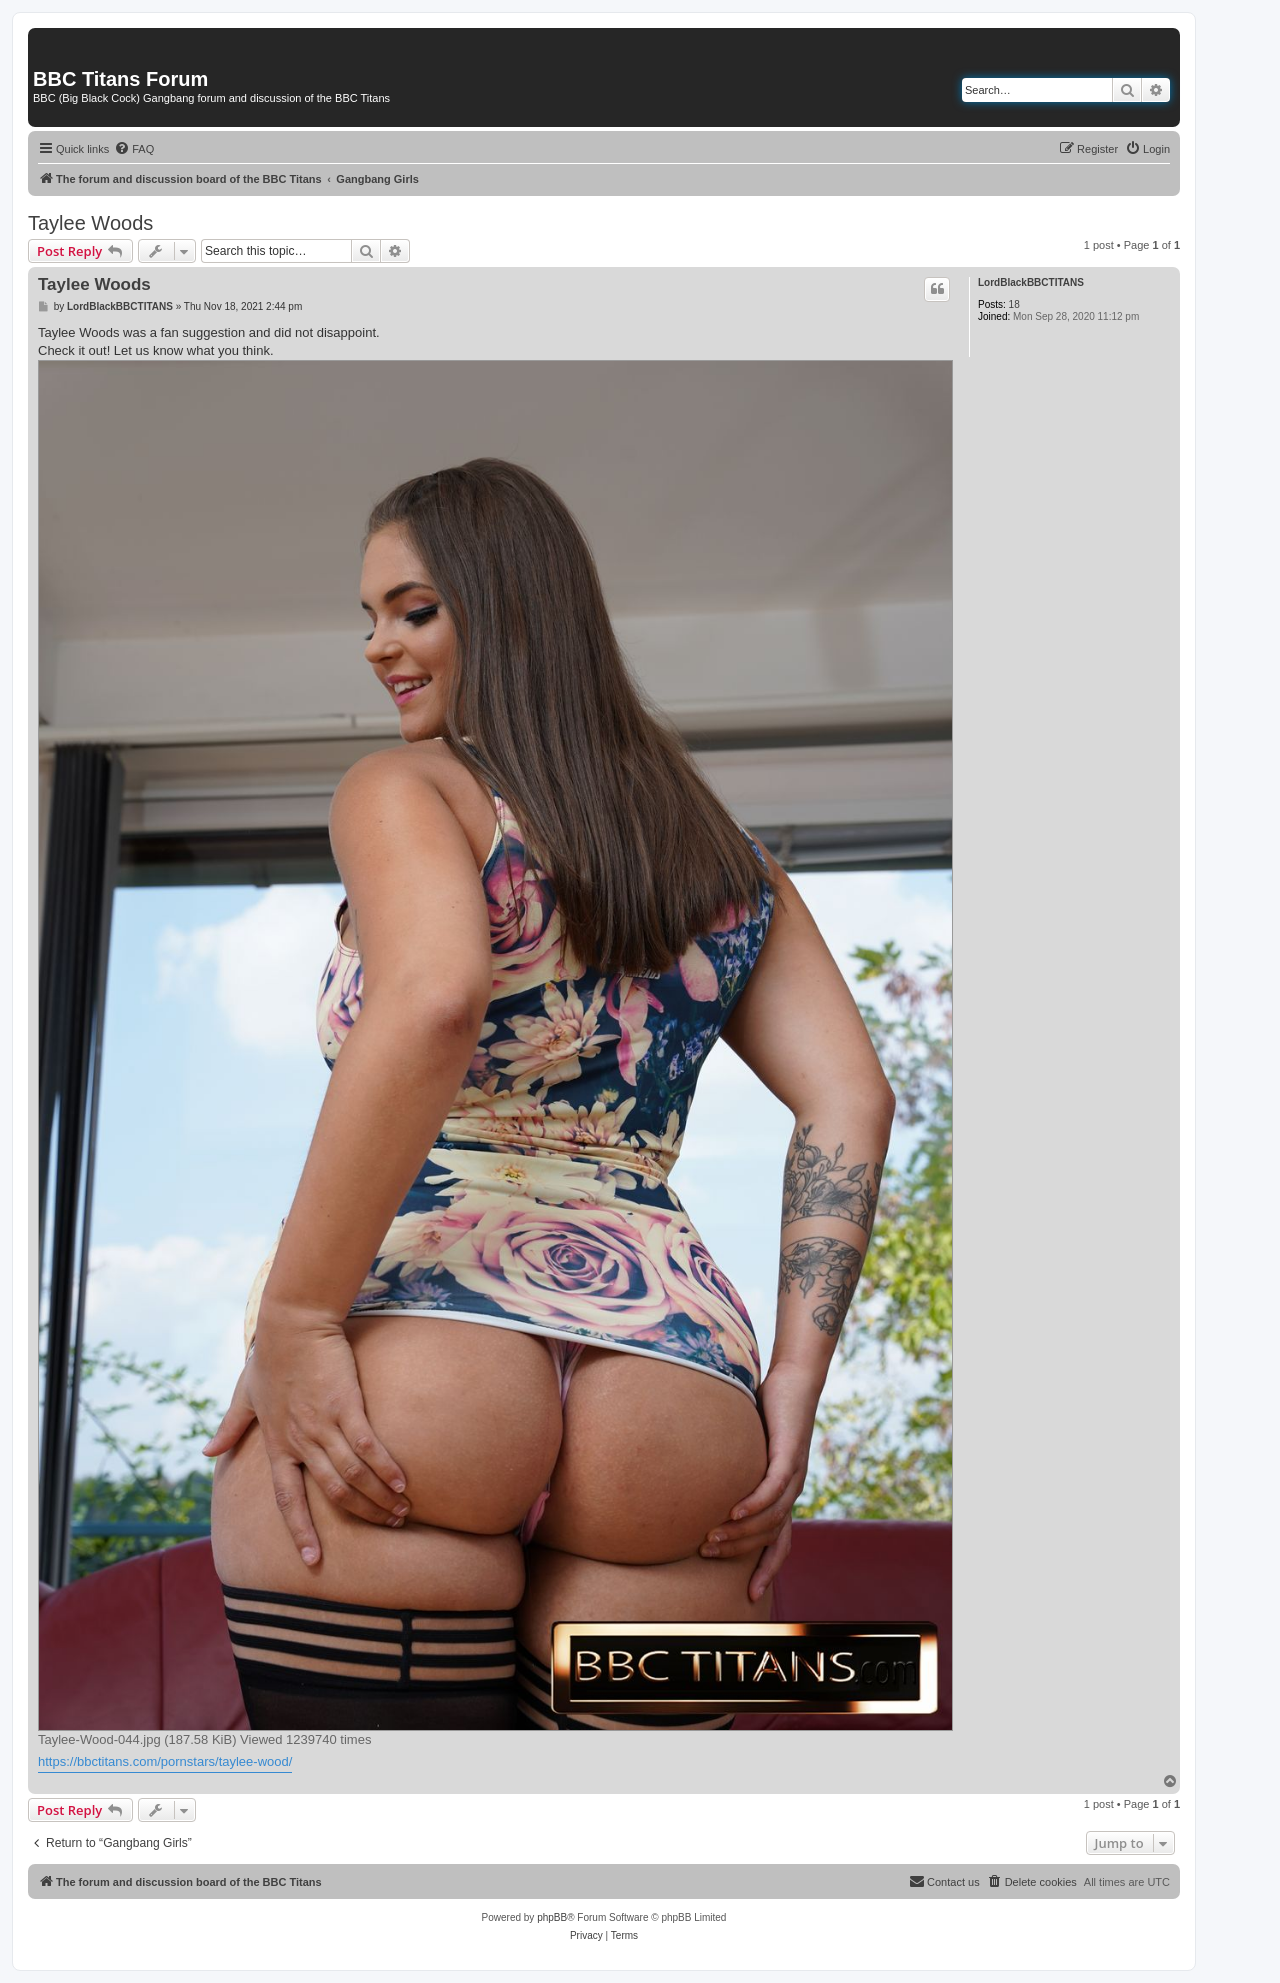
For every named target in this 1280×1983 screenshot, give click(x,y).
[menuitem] (134, 149)
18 (1014, 304)
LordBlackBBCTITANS (1031, 282)
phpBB (552, 1917)
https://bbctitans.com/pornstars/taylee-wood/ (165, 1761)
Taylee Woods (90, 223)
